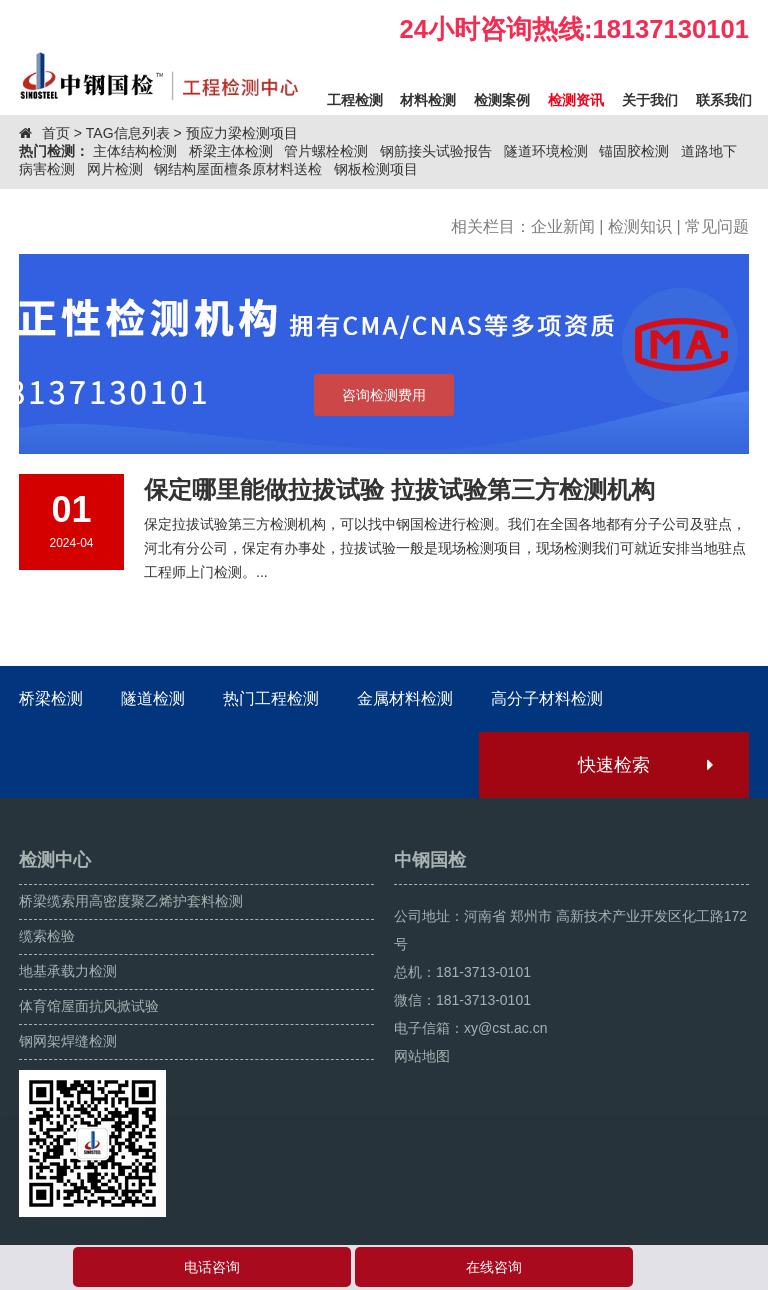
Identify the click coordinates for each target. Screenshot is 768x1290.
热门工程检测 (271, 698)
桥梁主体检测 (231, 151)
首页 (56, 133)
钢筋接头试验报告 (436, 151)
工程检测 (355, 100)
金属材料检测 (405, 698)
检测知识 (640, 226)
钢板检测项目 (376, 169)
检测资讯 (576, 100)
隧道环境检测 (546, 151)
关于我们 (650, 100)
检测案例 (502, 100)
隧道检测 (153, 698)
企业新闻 (563, 226)
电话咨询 (212, 1267)
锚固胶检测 (634, 151)
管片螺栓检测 (326, 151)
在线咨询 (494, 1267)
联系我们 (724, 100)
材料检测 (428, 100)
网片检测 (115, 169)
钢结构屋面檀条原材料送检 (238, 169)
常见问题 (717, 226)
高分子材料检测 (547, 698)
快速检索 (644, 765)
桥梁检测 (51, 698)
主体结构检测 (135, 151)
